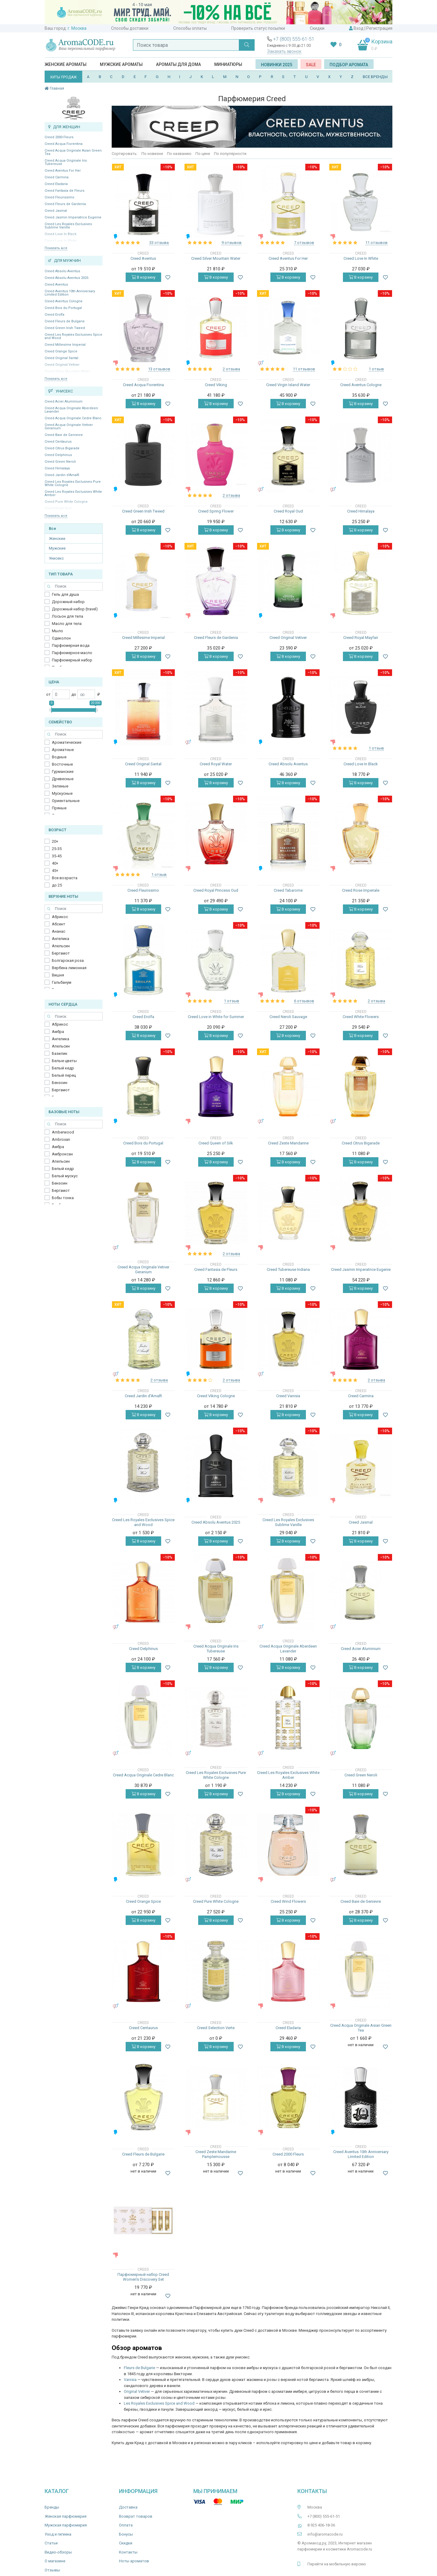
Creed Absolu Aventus (62, 271)
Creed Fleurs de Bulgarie (65, 321)
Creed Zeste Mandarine (288, 1143)
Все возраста (64, 878)
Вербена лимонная (69, 968)
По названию (179, 153)
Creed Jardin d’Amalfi (62, 475)
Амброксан (62, 1154)
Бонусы (126, 2534)
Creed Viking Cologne (216, 1396)
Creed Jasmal (56, 211)
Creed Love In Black (361, 764)
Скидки (317, 28)
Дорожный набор (68, 601)
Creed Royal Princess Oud (215, 890)
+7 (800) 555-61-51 (293, 39)
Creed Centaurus (58, 442)
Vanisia (130, 2379)
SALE (311, 64)
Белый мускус (65, 1176)
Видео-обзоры (58, 2552)
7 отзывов (304, 242)
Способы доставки (129, 28)
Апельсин (61, 946)
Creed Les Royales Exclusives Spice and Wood (73, 336)
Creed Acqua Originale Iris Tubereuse (66, 162)
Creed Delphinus (58, 455)
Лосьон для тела (67, 616)
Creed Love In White (361, 258)
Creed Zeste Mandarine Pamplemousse (215, 2154)
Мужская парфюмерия (66, 2525)
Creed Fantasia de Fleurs (64, 191)
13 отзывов (159, 369)
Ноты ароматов (134, 2561)
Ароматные (63, 749)
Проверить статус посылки (258, 28)
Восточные (62, 764)
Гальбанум (61, 982)
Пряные (59, 808)
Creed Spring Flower (216, 511)
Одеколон (61, 638)
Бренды (52, 2507)
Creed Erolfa (54, 315)
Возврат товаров (135, 2516)
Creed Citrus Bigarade (62, 448)
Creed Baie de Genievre (64, 435)
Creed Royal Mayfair (360, 637)
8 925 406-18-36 (321, 2525)
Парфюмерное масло (72, 652)
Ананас (58, 931)
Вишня (58, 975)
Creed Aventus (56, 284)
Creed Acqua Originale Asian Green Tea (73, 152)
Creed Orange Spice (61, 351)
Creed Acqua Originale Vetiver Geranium (69, 426)
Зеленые (60, 786)
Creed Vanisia (288, 1396)
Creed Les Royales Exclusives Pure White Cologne (73, 483)
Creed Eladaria (56, 184)
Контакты (128, 2552)
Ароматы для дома (178, 64)
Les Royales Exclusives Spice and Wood (159, 2403)
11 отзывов (376, 242)
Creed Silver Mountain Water (215, 258)
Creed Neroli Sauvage (288, 1016)
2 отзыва (231, 369)
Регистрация (379, 28)
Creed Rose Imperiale (360, 890)
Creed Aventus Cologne (64, 301)
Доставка (128, 2507)
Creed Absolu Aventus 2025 (66, 278)
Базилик (59, 1053)
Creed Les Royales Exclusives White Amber (73, 493)
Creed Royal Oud (288, 511)
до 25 (57, 885)
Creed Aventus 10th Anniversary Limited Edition (70, 293)
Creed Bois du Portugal (63, 308)
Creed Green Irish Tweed (65, 328)
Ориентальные (66, 800)
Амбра (58, 1031)
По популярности (230, 153)
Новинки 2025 (276, 64)
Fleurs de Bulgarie (139, 2367)
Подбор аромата (349, 64)
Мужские (57, 548)
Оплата (126, 2525)
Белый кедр (63, 1068)
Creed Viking (216, 384)
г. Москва (77, 28)
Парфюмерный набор (72, 660)
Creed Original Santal (61, 358)
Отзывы (52, 2570)
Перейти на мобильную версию (336, 2564)
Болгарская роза (68, 960)
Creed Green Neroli (60, 462)
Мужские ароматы (121, 64)
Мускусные (62, 793)
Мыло (57, 631)
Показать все (56, 248)
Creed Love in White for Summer (216, 1016)
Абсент (58, 924)
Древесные (62, 779)
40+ (55, 863)
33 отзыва (159, 242)
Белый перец (64, 1075)
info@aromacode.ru (325, 2534)
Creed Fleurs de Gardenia (65, 204)
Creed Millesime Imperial (65, 345)
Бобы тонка (63, 1197)
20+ (55, 841)
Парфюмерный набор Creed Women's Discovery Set (143, 2277)
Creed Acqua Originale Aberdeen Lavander (71, 409)
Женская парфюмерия (65, 2516)
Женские (57, 538)
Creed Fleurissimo (59, 197)
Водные (59, 757)
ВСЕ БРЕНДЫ (375, 76)
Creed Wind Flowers (288, 1901)
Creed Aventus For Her (63, 171)
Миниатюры (228, 64)
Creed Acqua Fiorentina (64, 144)
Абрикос (60, 916)
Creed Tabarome (288, 890)
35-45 (57, 856)
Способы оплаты (190, 28)
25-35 (57, 848)
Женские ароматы (65, 64)
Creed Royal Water (216, 764)
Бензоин (59, 1082)
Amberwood (63, 1132)
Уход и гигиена (58, 2534)
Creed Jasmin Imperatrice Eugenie (73, 217)
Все (52, 528)
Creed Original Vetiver (288, 637)
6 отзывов (304, 1001)
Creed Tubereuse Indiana (288, 1269)
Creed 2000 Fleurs (59, 137)
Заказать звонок (284, 51)
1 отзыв (376, 369)
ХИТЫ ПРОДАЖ (63, 77)
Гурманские (62, 771)
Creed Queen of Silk (215, 1143)
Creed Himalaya (57, 468)
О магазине (55, 2561)
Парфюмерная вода (71, 645)
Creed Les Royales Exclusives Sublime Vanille (68, 225)
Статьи (51, 2543)
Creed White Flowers (361, 1016)
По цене (202, 153)
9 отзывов (232, 242)
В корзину (143, 277)
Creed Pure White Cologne (216, 1901)
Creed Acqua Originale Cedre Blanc (73, 418)
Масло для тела (67, 623)
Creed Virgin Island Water (288, 384)
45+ (55, 870)
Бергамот (61, 953)
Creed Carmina (57, 177)
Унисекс (56, 558)
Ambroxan (61, 1139)
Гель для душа (65, 594)
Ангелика (60, 938)
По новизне (152, 153)
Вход (359, 28)
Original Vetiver (137, 2391)
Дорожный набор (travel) (75, 609)
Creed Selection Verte (216, 2027)
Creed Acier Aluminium (64, 401)
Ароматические (66, 742)
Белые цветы (64, 1060)
